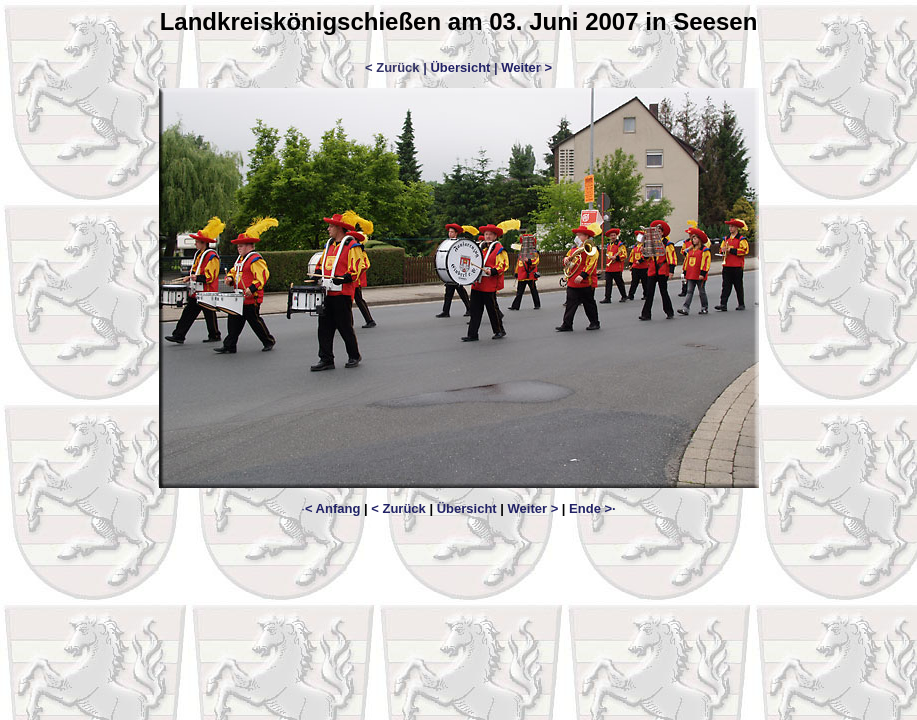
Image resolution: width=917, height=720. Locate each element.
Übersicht (460, 67)
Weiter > (526, 67)
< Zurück (398, 508)
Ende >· (592, 508)
